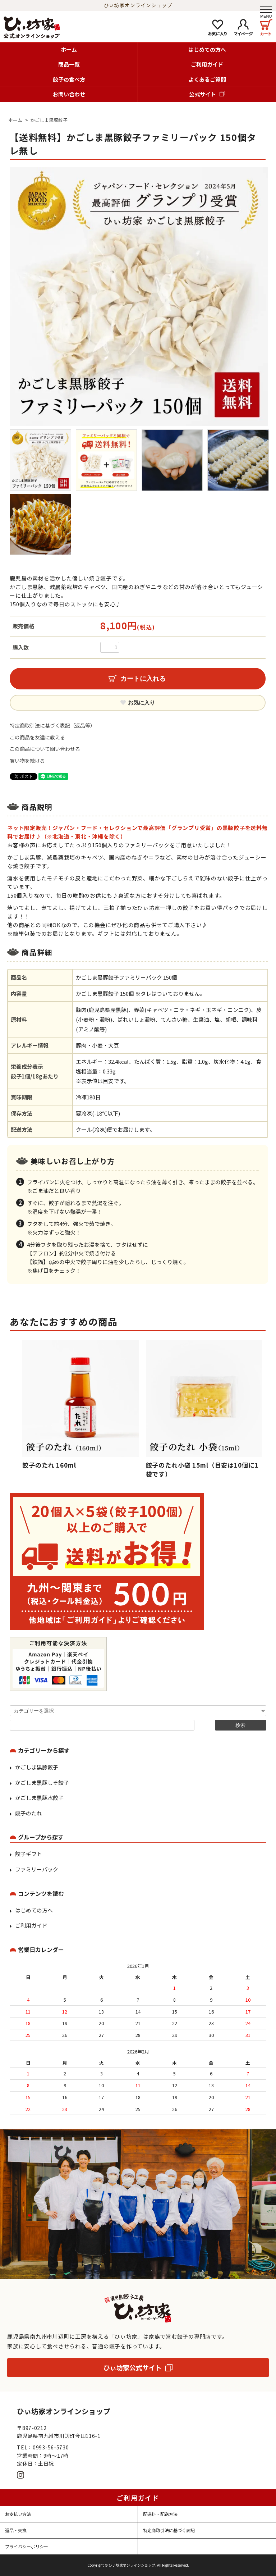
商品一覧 (69, 64)
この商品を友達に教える (37, 737)
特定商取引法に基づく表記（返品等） (52, 725)
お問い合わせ (69, 94)
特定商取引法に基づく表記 (169, 2530)
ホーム (69, 49)
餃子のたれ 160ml (49, 1464)
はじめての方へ (207, 49)
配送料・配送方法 (160, 2514)
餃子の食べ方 (69, 79)
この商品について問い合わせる (45, 748)
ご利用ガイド (207, 64)
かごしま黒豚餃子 (49, 120)
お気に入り (137, 702)
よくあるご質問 (207, 79)
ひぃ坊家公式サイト (133, 2367)
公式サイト (202, 94)
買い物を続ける (27, 760)
